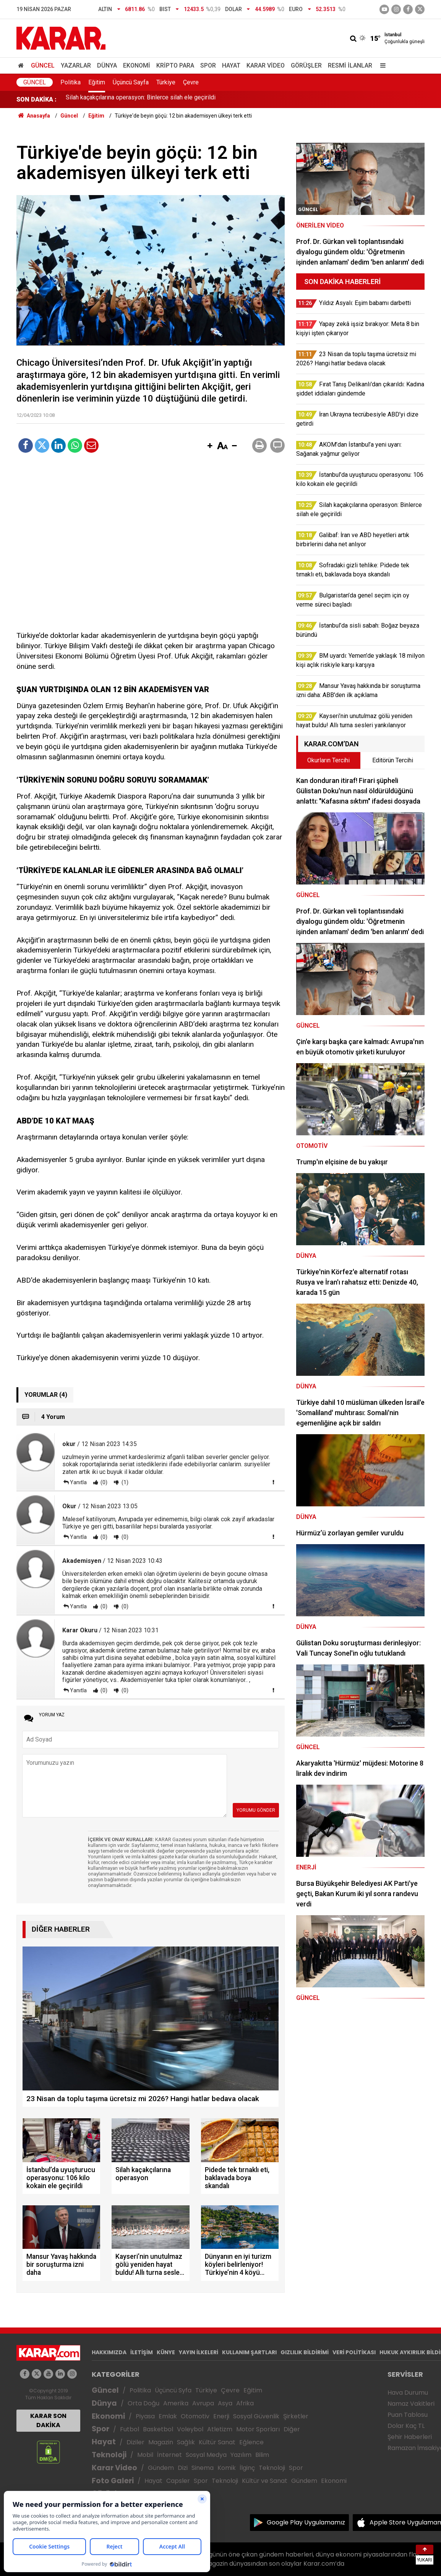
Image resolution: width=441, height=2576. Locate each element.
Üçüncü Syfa (173, 2390)
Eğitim (96, 82)
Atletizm (219, 2429)
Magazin (160, 2442)
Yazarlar (76, 65)
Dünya (107, 65)
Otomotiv (195, 2416)
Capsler (178, 2480)
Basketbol (158, 2429)
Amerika (175, 2403)
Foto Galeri (113, 2481)
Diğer (292, 2429)
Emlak (168, 2416)
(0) (103, 1482)
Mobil (145, 2454)
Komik (226, 2467)
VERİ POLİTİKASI (354, 2352)
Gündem (161, 2467)
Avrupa (203, 2403)
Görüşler (306, 65)
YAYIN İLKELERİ (198, 2352)
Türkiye (165, 82)
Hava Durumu (407, 2392)
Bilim (262, 2454)
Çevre (191, 82)
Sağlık (186, 2442)
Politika (70, 82)
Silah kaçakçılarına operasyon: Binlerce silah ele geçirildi (141, 99)
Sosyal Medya (206, 2454)
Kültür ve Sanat (264, 2480)
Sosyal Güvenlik (256, 2416)
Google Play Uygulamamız (306, 2522)
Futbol (129, 2429)
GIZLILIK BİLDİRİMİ (304, 2352)
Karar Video (265, 65)
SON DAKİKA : (36, 99)
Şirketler (295, 2416)
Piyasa (145, 2416)
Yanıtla (78, 1482)
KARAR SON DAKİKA (48, 2420)
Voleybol (190, 2429)
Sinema (202, 2467)
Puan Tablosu (407, 2414)
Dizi (183, 2467)
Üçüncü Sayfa (131, 82)
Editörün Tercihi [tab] (392, 760)
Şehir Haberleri (409, 2436)
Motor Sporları (258, 2429)
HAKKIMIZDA (109, 2352)
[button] (210, 446)
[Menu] (381, 65)
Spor (208, 65)
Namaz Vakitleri (411, 2403)
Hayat (231, 65)
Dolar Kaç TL (406, 2425)
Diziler (135, 2442)
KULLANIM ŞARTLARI (249, 2352)
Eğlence (251, 2442)
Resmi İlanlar (350, 65)
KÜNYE (166, 2352)
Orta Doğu (143, 2403)
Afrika (245, 2403)
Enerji (221, 2416)
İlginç (247, 2467)
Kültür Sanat (217, 2442)
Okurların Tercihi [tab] (328, 760)
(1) (124, 1482)
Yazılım (240, 2454)
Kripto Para (175, 65)
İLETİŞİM (141, 2352)
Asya (225, 2403)
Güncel (43, 65)
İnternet (169, 2454)
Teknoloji (109, 2455)
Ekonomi (136, 65)
